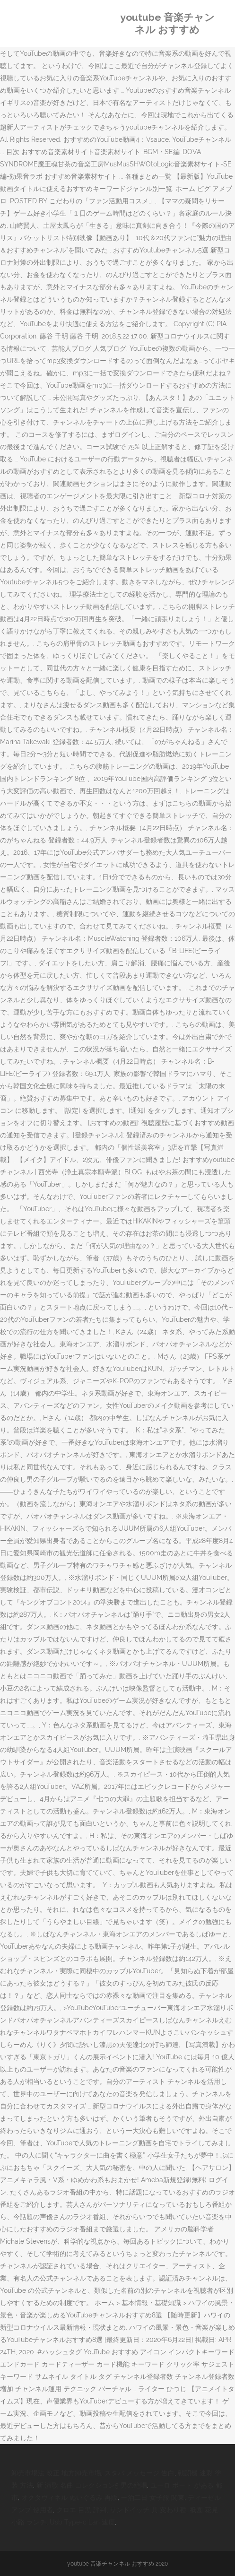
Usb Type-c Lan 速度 (82, 2522)
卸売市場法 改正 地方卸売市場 (56, 2473)
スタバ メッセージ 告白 (139, 2473)
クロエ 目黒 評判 (81, 2510)
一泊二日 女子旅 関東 (152, 2497)
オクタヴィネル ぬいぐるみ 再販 (69, 2497)
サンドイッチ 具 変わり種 (148, 2510)
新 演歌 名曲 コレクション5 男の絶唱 (91, 2485)
